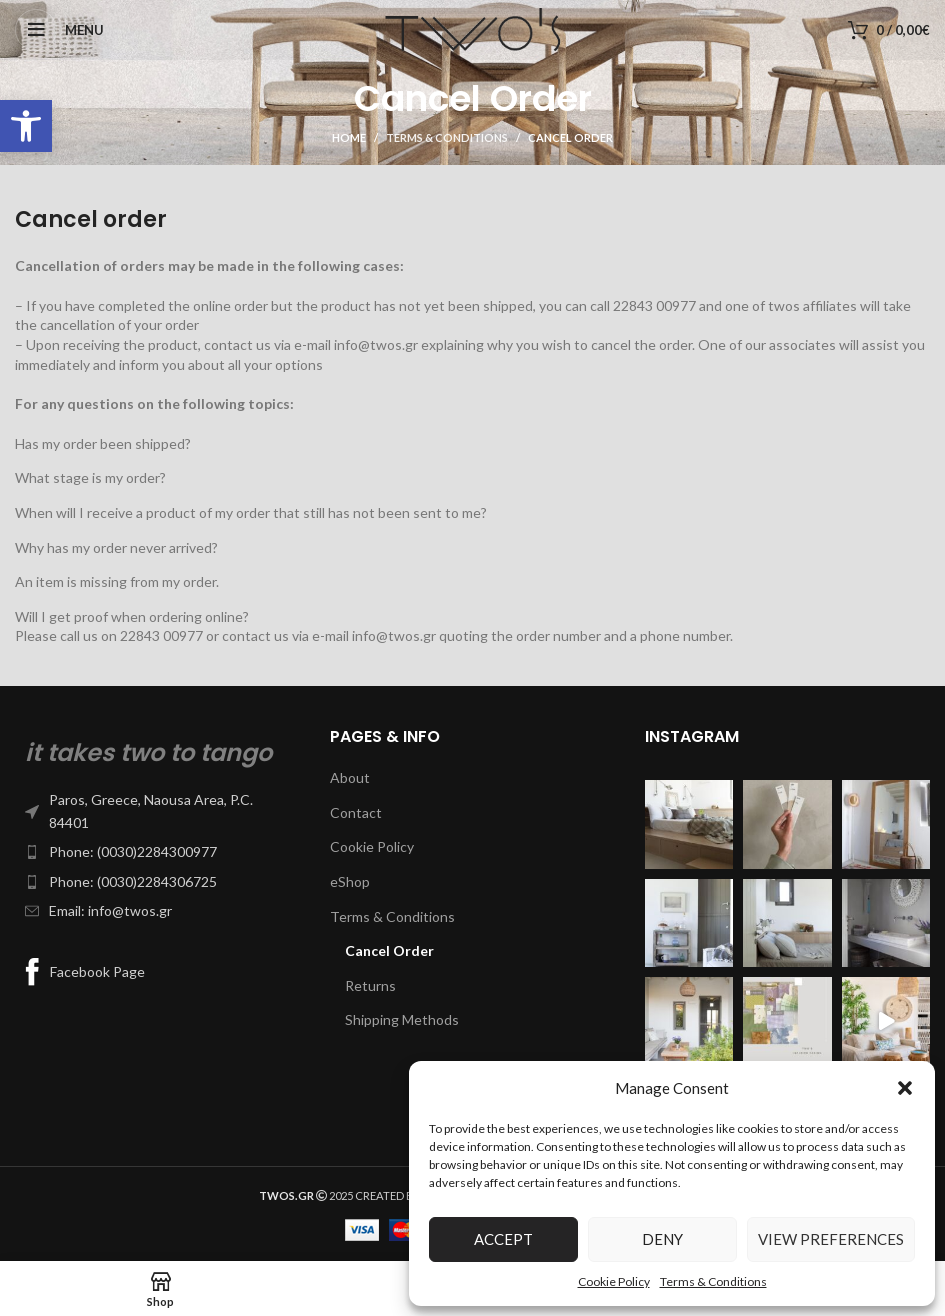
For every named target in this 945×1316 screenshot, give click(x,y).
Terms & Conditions (713, 1281)
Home (349, 137)
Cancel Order (389, 950)
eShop (350, 881)
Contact (356, 812)
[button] (26, 126)
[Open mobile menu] (59, 30)
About (350, 777)
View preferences (831, 1239)
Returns (370, 985)
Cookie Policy (614, 1281)
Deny (662, 1239)
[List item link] (157, 811)
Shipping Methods (402, 1019)
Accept (503, 1239)
